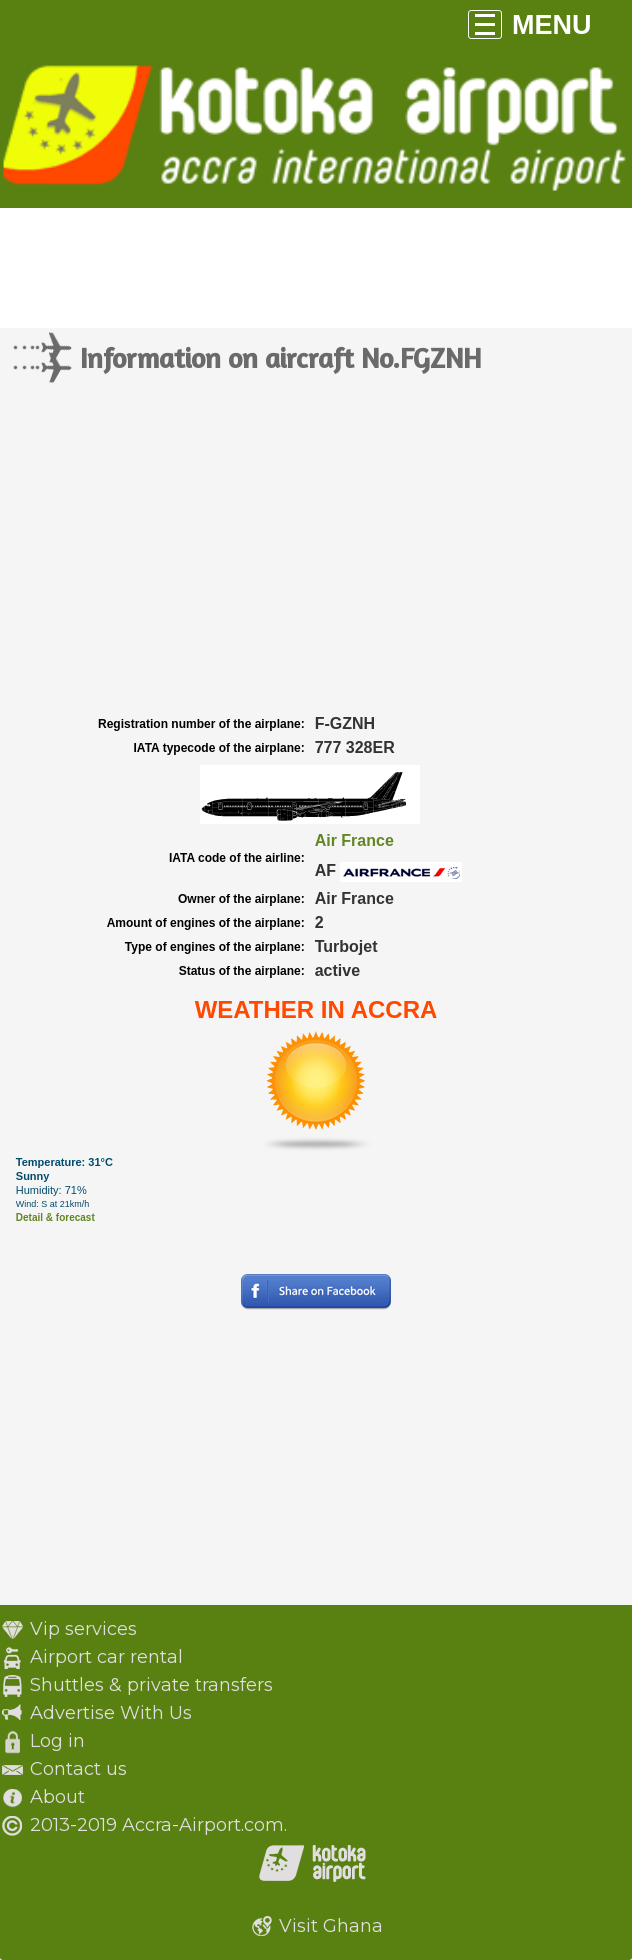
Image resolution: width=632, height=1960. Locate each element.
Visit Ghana (331, 1926)
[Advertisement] (316, 561)
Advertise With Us (111, 1713)
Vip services (83, 1629)
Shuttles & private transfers (151, 1685)
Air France (354, 840)
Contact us (78, 1769)
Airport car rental (106, 1657)
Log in (57, 1741)
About (57, 1797)
